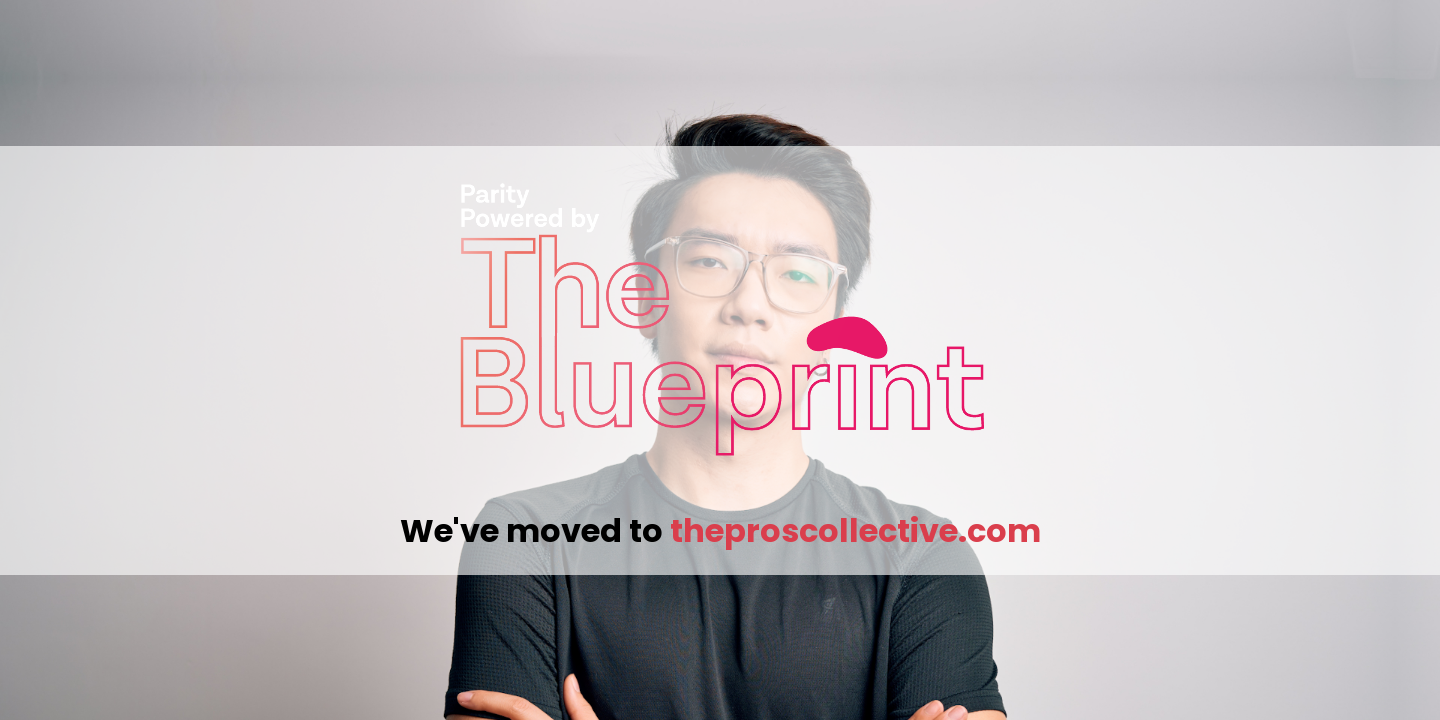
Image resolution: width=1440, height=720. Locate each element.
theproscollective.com (855, 530)
